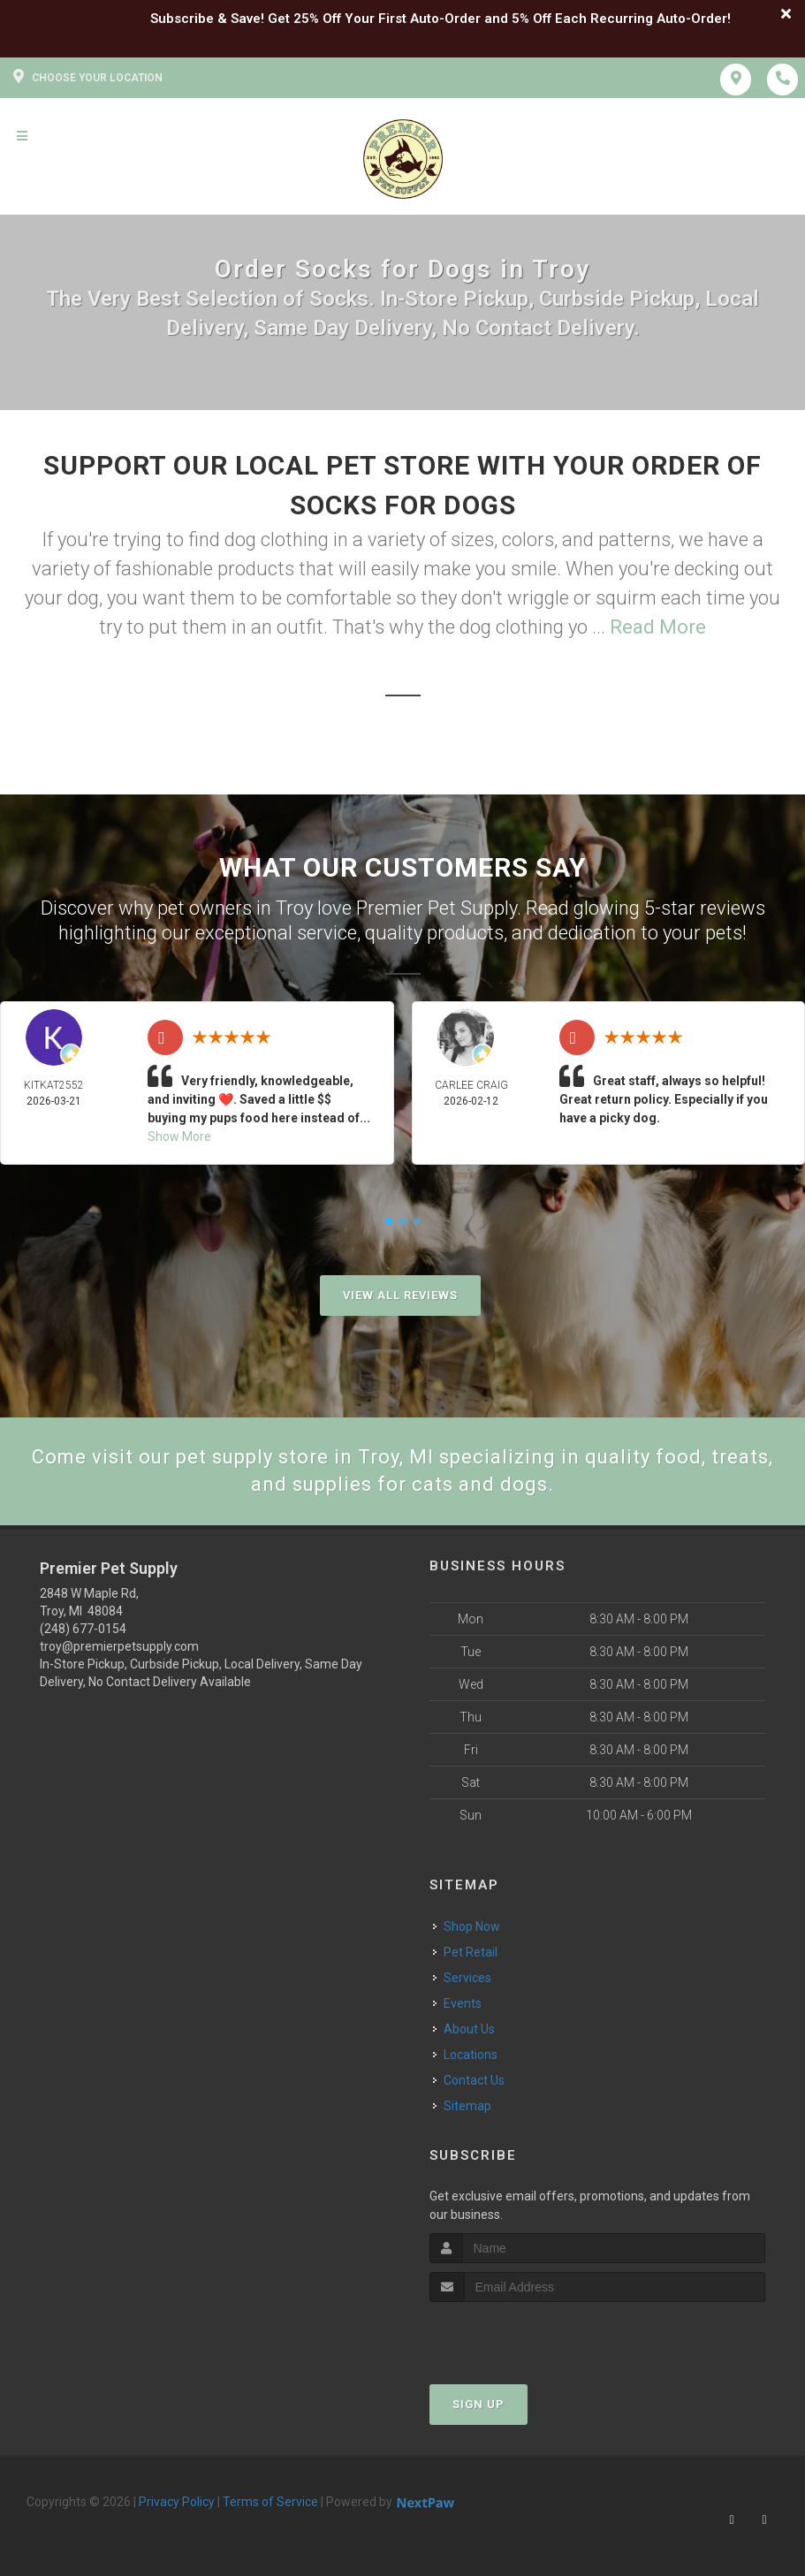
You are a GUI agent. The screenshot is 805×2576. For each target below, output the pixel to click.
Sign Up (478, 2404)
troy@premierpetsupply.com (119, 1646)
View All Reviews (400, 1295)
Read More (658, 627)
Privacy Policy (177, 2502)
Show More (179, 1136)
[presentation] (523, 2335)
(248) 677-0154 (83, 1629)
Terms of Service (270, 2502)
